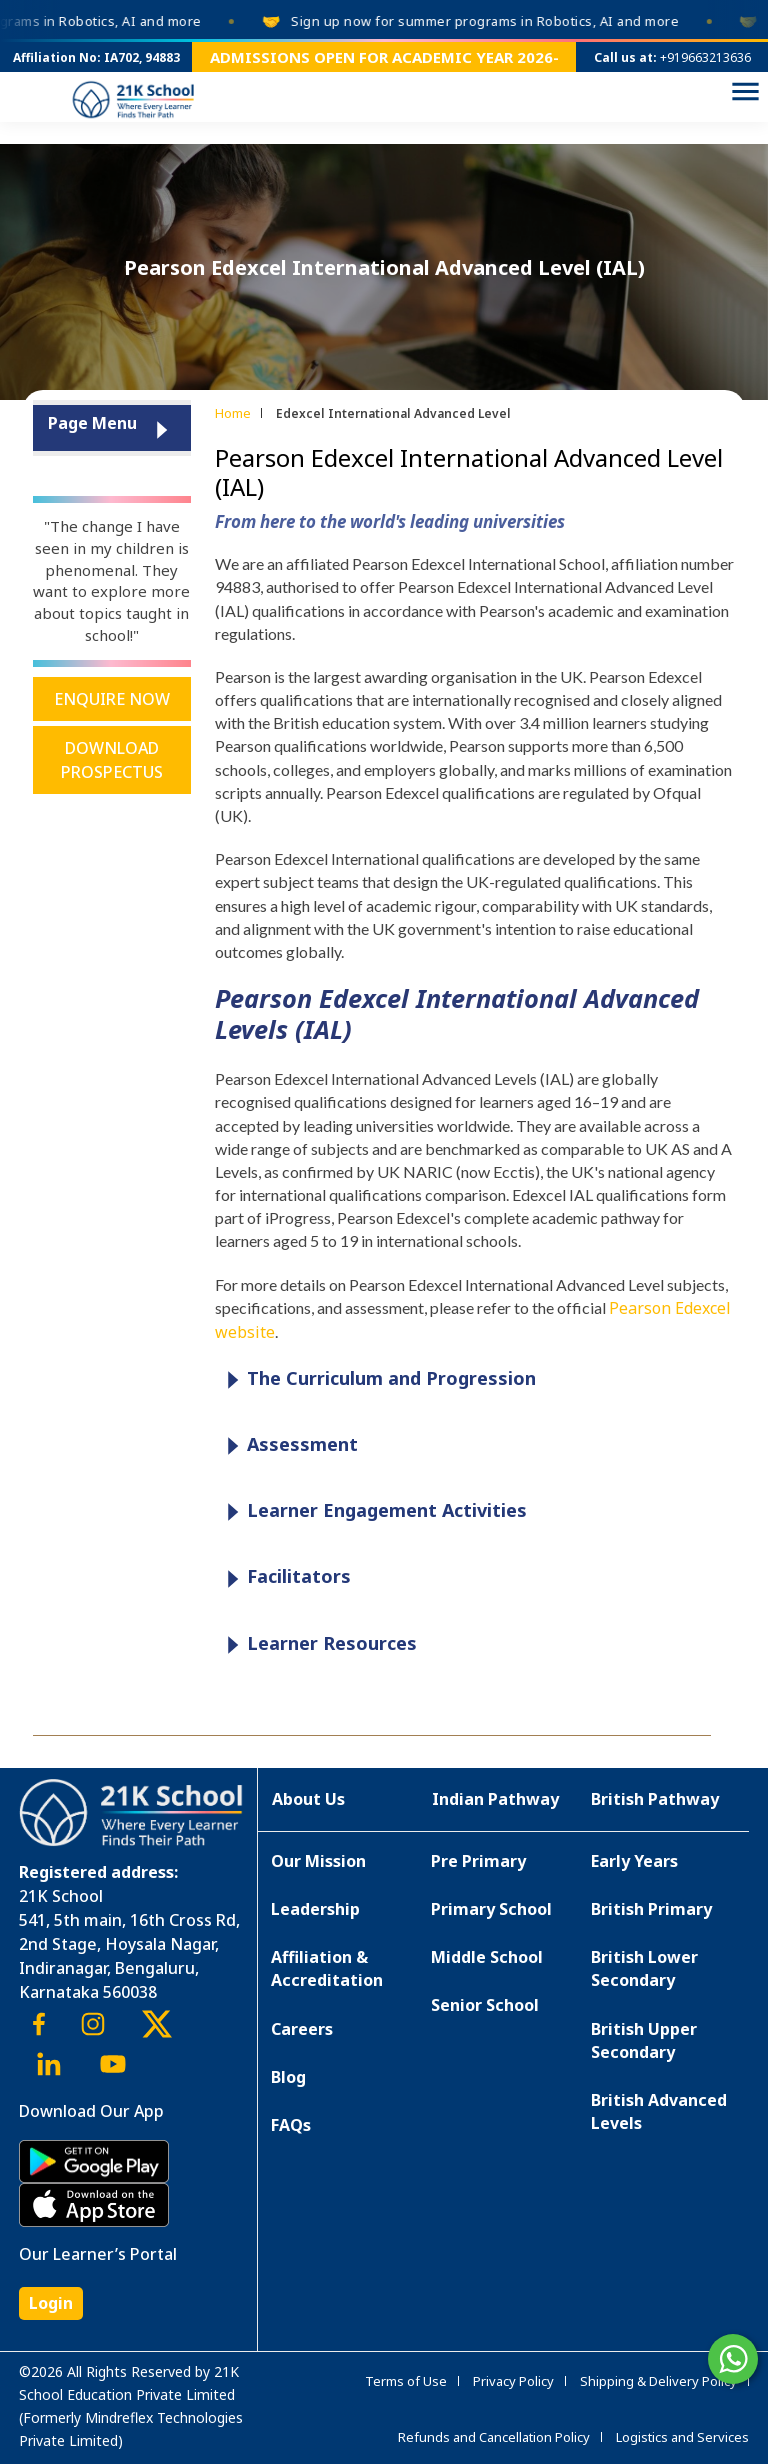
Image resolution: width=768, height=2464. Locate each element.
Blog (288, 2077)
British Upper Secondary (644, 2040)
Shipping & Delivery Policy (658, 2381)
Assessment (287, 1445)
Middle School (487, 1957)
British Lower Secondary (644, 1968)
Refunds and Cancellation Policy (494, 2437)
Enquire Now (112, 699)
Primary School (491, 1909)
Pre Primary (478, 1861)
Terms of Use (406, 2381)
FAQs (291, 2125)
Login (51, 2303)
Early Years (634, 1861)
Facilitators (284, 1577)
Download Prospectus (112, 760)
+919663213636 (705, 57)
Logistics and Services (682, 2437)
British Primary (651, 1909)
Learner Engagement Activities (372, 1511)
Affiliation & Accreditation (327, 1968)
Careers (302, 2029)
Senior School (485, 2005)
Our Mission (318, 1861)
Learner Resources (317, 1644)
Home (233, 413)
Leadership (315, 1909)
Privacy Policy (513, 2381)
